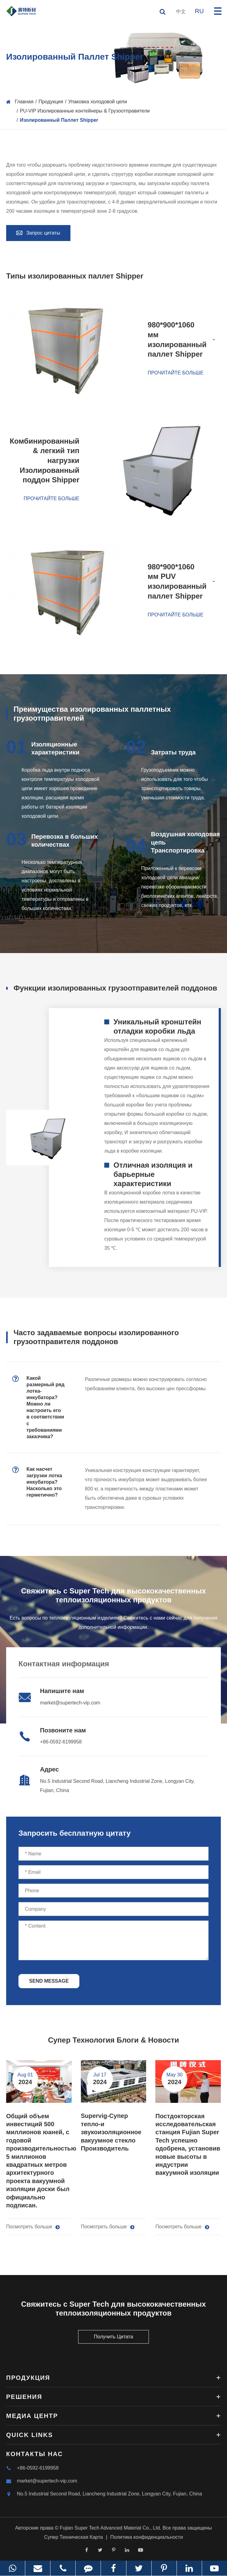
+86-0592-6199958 (61, 1741)
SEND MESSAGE (49, 1981)
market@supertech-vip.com (70, 1702)
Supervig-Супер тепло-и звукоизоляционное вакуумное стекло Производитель (111, 2132)
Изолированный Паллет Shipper (59, 120)
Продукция (50, 101)
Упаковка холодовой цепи (97, 101)
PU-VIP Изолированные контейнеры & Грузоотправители (84, 110)
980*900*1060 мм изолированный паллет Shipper (177, 339)
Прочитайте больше (175, 372)
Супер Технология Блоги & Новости (113, 2040)
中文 (181, 11)
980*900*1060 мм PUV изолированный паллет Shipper (177, 581)
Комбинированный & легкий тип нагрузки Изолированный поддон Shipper (44, 460)
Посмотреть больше (33, 2227)
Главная (24, 101)
